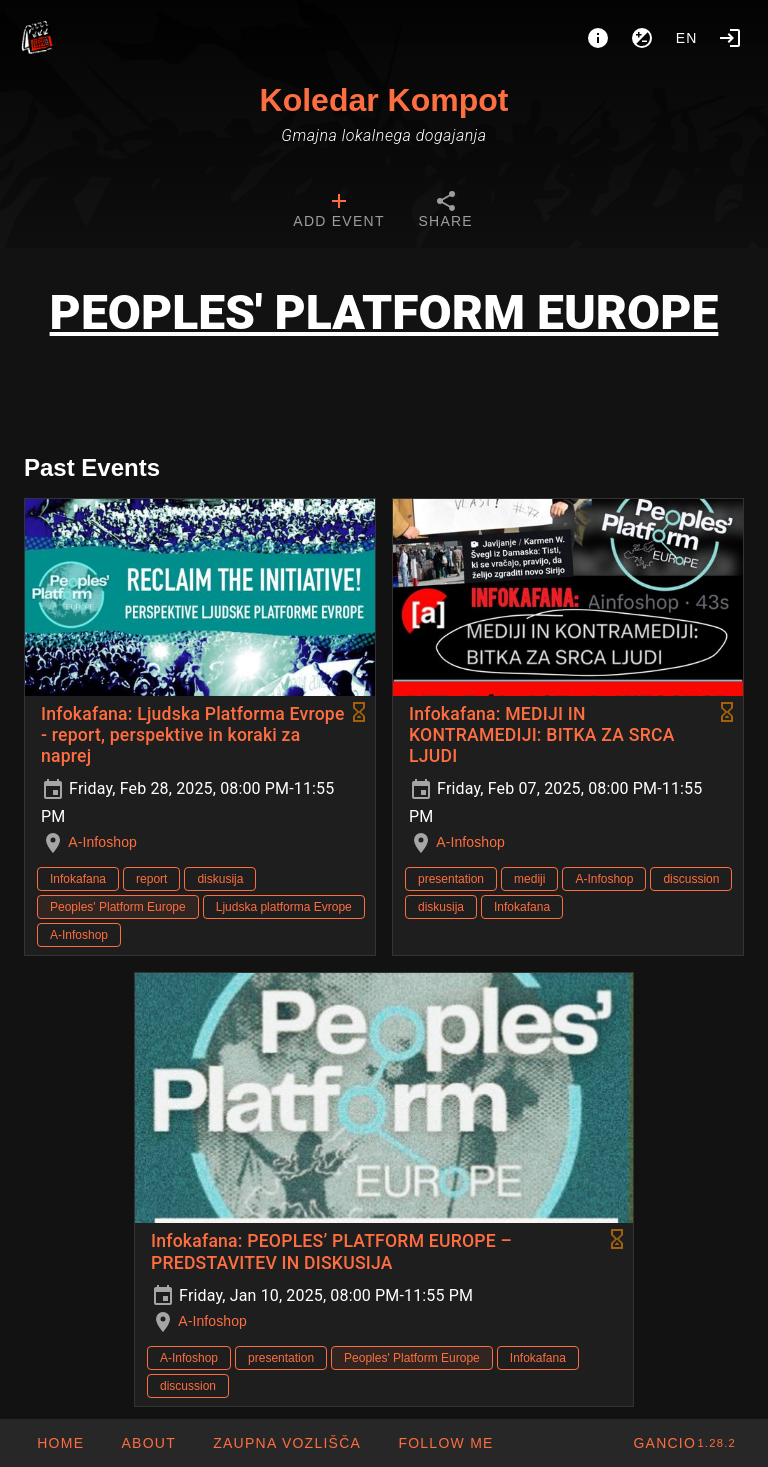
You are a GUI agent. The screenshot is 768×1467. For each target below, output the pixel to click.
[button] (286, 1443)
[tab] (338, 212)
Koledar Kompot (384, 100)
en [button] (687, 38)
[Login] (730, 38)
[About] (598, 38)
